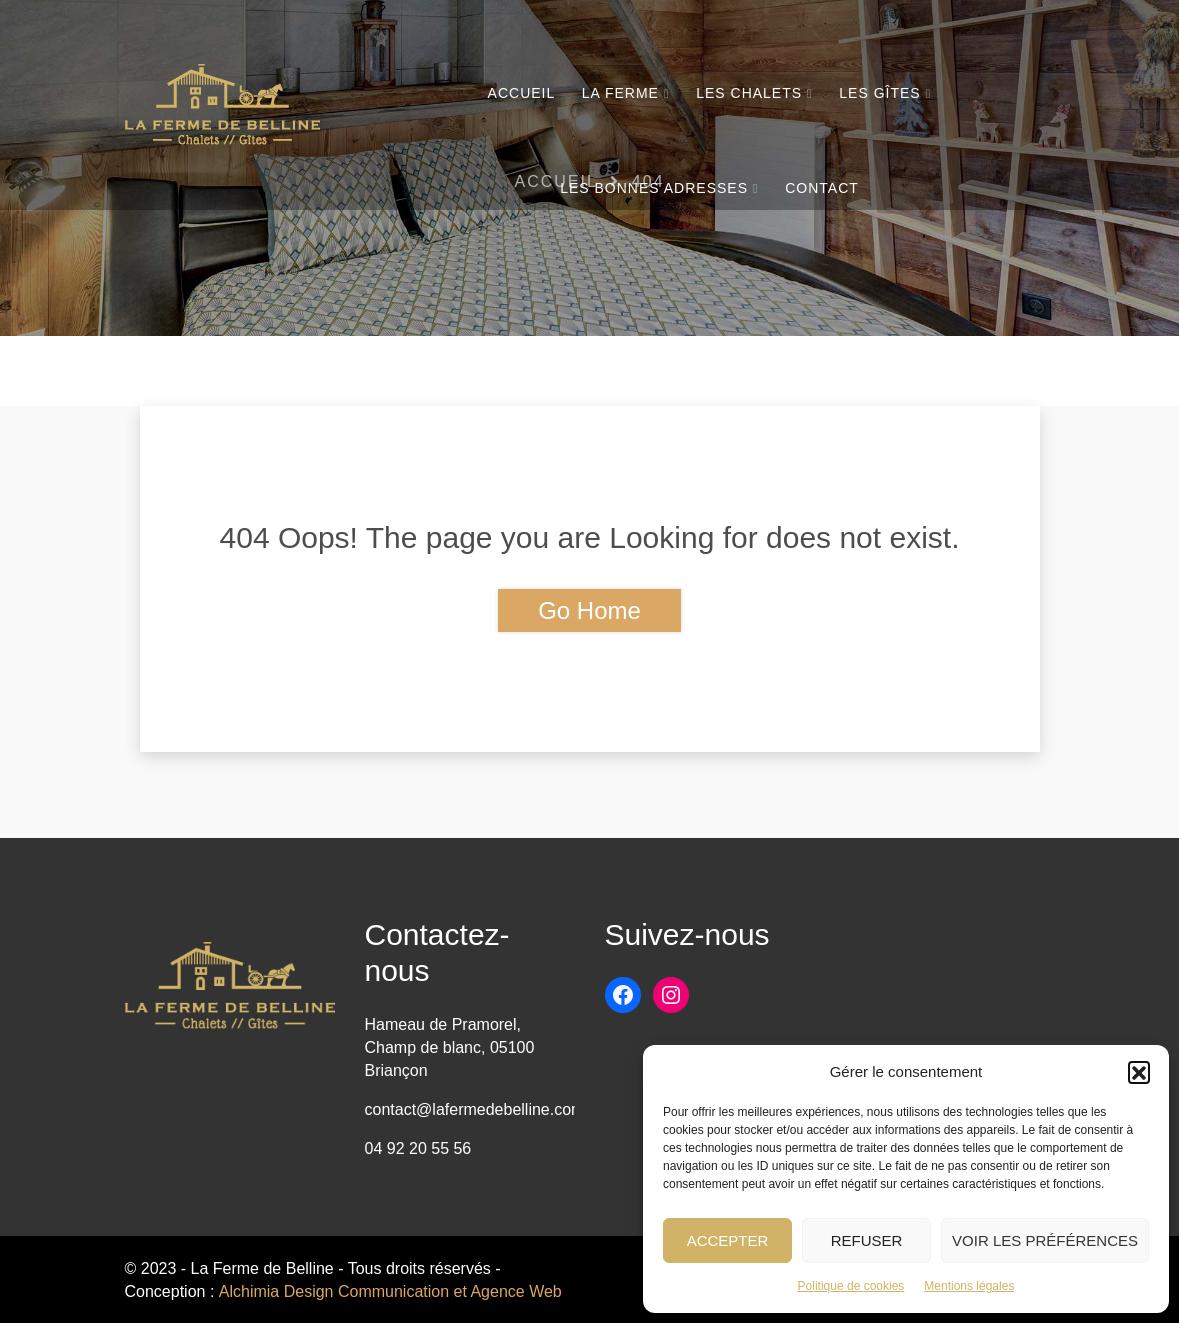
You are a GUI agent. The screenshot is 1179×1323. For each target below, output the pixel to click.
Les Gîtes (879, 93)
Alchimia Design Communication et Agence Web (390, 1291)
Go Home (589, 610)
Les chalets (749, 93)
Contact (822, 188)
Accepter (728, 1240)
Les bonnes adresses (654, 188)
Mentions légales (969, 1286)
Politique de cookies (851, 1286)
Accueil (522, 93)
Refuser (867, 1240)
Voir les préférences (1045, 1240)
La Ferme (620, 93)
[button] (1139, 1072)
